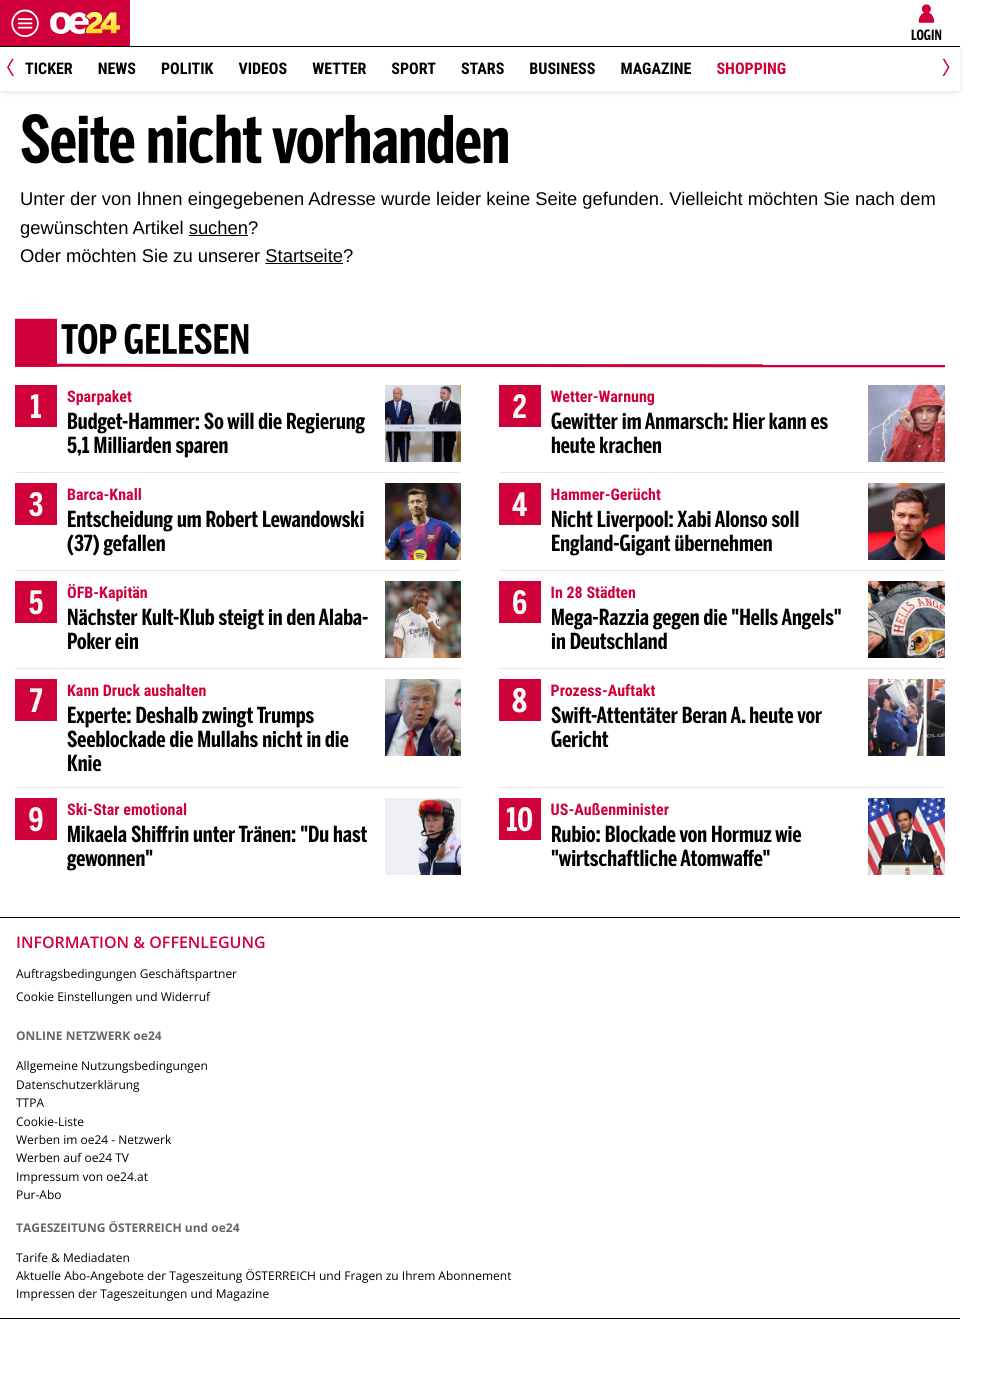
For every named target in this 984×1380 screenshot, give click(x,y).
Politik (187, 68)
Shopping (751, 68)
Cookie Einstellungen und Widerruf (113, 996)
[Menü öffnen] (25, 23)
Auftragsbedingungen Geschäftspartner (126, 973)
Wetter (339, 68)
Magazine (655, 68)
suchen (218, 227)
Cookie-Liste (50, 1121)
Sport (413, 68)
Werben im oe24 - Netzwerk (93, 1139)
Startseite (304, 255)
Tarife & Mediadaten (73, 1257)
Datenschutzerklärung (78, 1084)
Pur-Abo (39, 1194)
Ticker (49, 68)
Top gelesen (155, 343)
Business (562, 68)
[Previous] (17, 69)
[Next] (942, 69)
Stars (482, 68)
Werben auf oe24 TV (72, 1157)
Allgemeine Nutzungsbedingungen (112, 1065)
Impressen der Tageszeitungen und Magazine (142, 1293)
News (117, 68)
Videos (262, 68)
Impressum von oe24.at (82, 1176)
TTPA (30, 1102)
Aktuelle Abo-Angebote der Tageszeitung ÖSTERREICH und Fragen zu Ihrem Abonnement (263, 1275)
